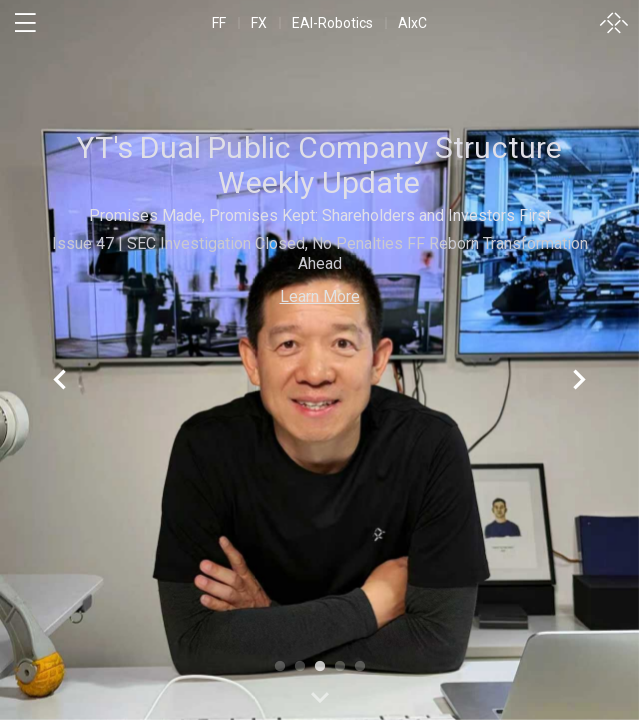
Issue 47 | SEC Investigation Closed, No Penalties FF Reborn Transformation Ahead (320, 253)
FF (219, 23)
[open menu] (25, 23)
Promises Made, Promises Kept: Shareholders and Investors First (320, 215)
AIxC (412, 23)
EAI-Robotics (332, 23)
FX (259, 23)
